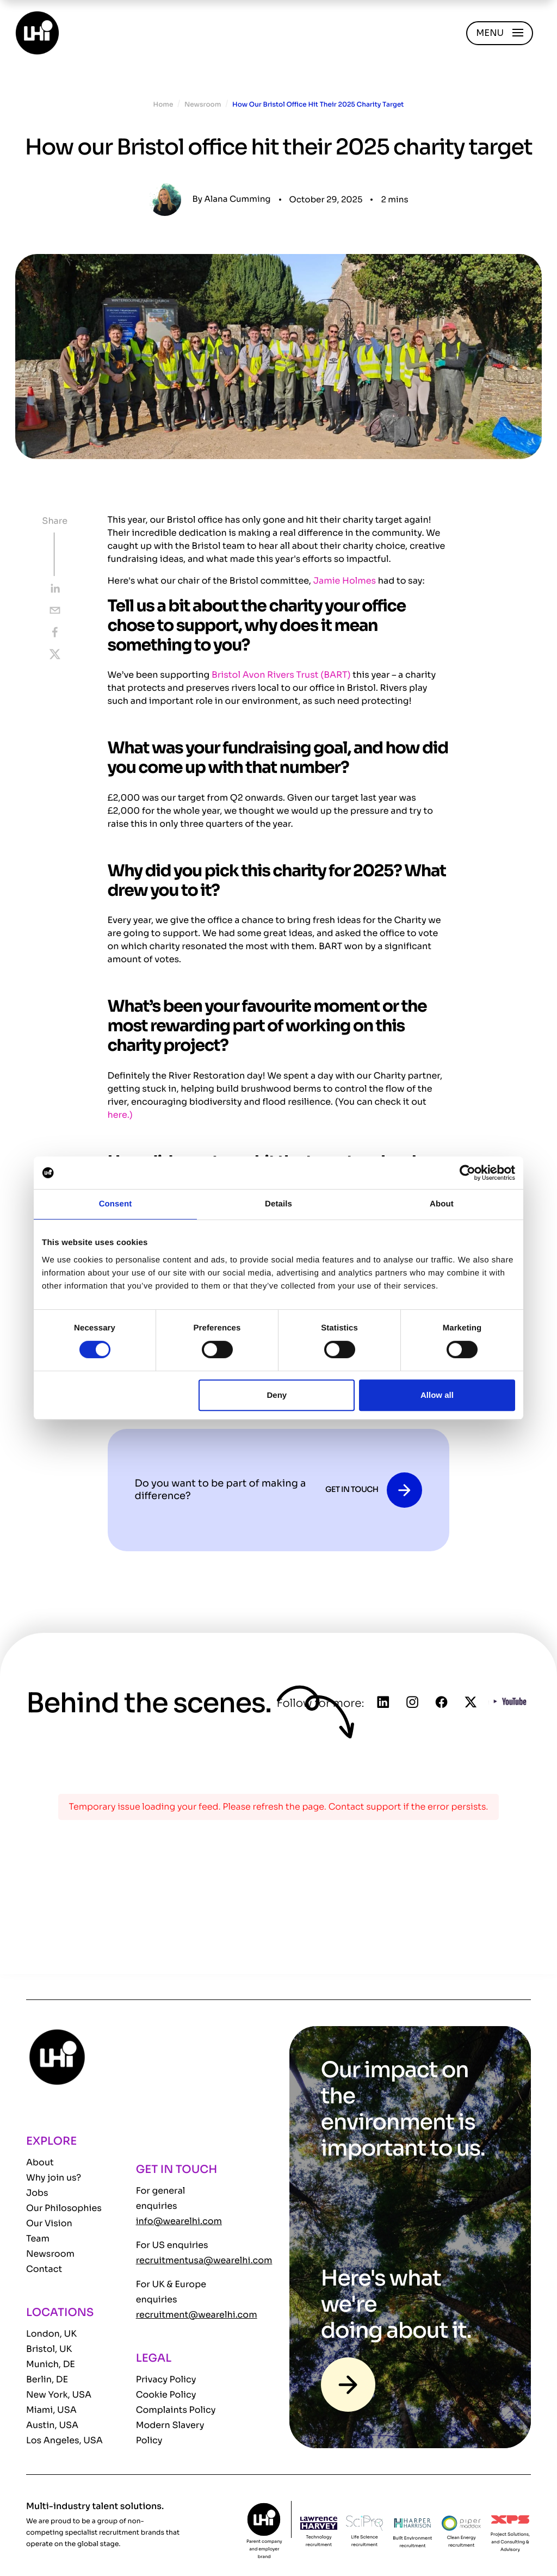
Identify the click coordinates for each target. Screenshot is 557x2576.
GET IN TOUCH (352, 1490)
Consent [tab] (115, 1204)
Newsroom (202, 105)
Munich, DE (50, 2364)
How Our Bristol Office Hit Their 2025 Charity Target (318, 105)
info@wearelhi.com (179, 2221)
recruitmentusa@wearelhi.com (204, 2260)
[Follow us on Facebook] (441, 1703)
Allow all (437, 1395)
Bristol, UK (49, 2349)
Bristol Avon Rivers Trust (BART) (281, 674)
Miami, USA (51, 2410)
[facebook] (54, 632)
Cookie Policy (166, 2394)
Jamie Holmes (344, 580)
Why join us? (53, 2177)
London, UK (51, 2333)
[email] (54, 610)
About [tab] (442, 1204)
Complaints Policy (176, 2410)
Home (163, 105)
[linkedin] (54, 588)
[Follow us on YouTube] (510, 1703)
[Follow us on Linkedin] (383, 1703)
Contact (44, 2269)
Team (37, 2238)
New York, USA (58, 2394)
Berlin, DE (47, 2379)
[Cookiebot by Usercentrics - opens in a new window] (467, 1173)
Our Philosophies (64, 2208)
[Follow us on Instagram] (412, 1703)
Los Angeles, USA (64, 2440)
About (40, 2162)
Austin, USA (52, 2425)
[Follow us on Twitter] (470, 1703)
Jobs (37, 2193)
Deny (277, 1395)
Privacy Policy (166, 2379)
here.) (120, 1114)
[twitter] (54, 654)
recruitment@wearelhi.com (196, 2314)
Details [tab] (278, 1204)
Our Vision (49, 2223)
